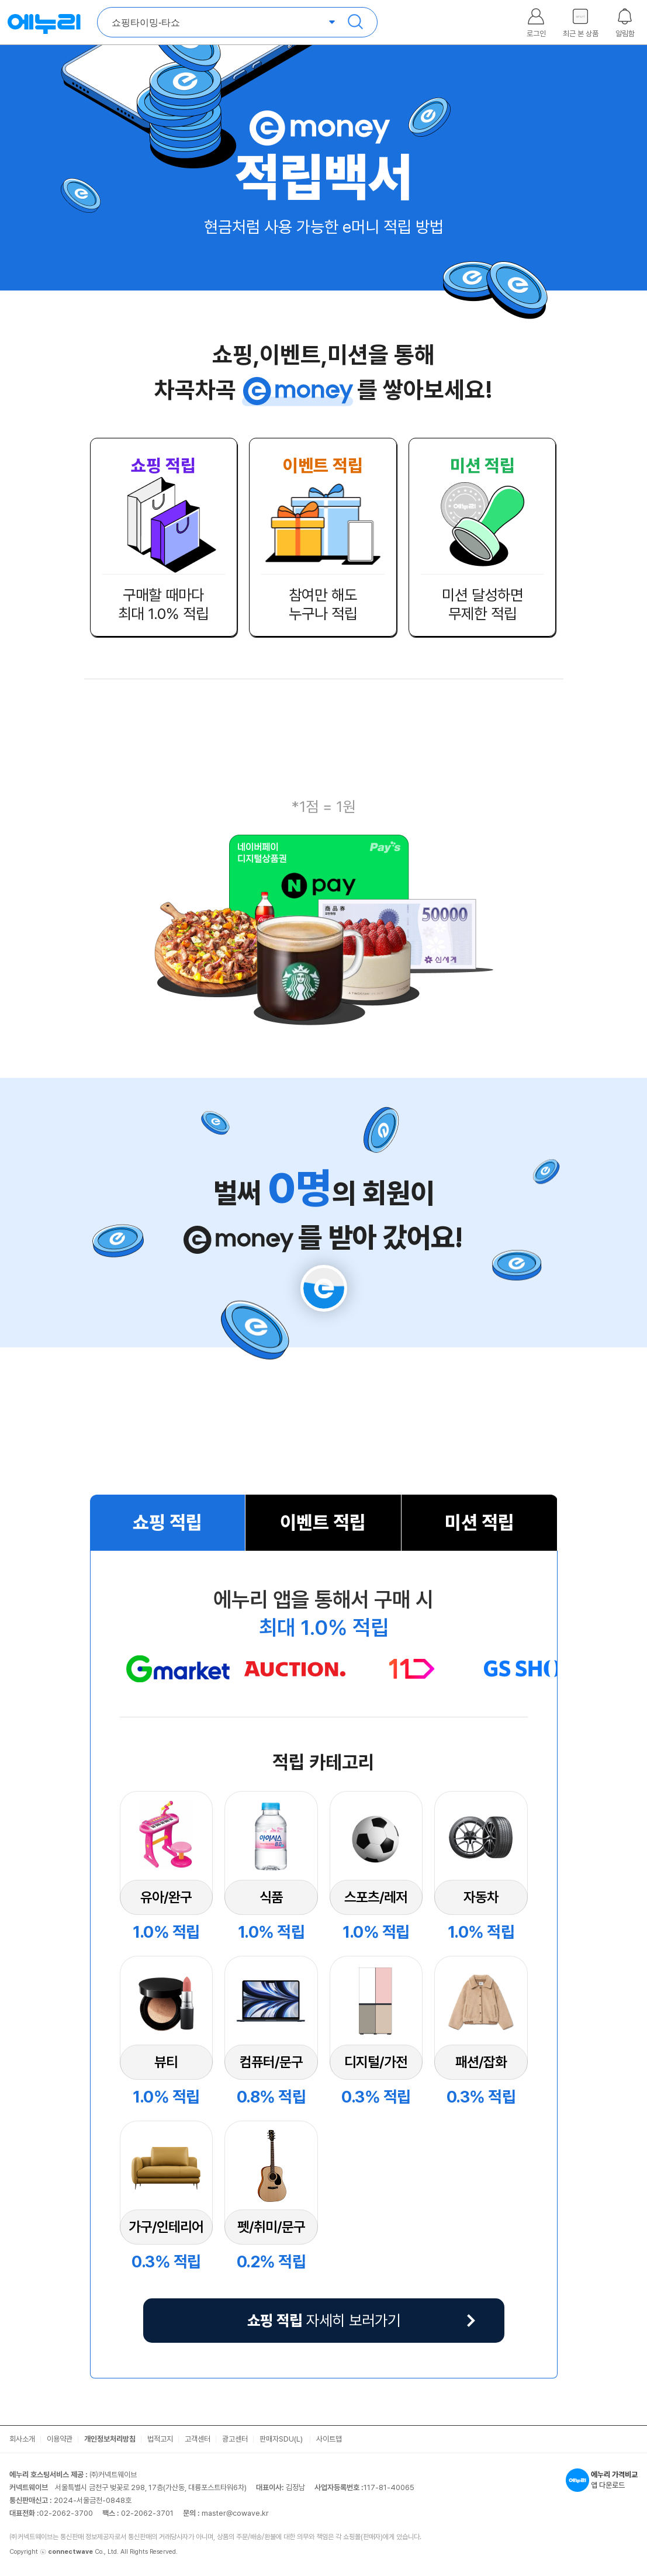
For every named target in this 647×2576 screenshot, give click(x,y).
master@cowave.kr (235, 2513)
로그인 (536, 33)
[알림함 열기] (625, 19)
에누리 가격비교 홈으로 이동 (44, 22)
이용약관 (59, 2439)
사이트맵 (329, 2439)
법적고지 (160, 2439)
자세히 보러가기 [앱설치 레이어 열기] (323, 2320)
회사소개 (22, 2439)
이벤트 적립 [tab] (323, 1523)
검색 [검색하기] (355, 21)
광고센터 (235, 2439)
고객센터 (197, 2439)
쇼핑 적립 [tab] (167, 1523)
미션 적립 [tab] (479, 1523)
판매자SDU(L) (282, 2439)
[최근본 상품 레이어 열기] (580, 19)
